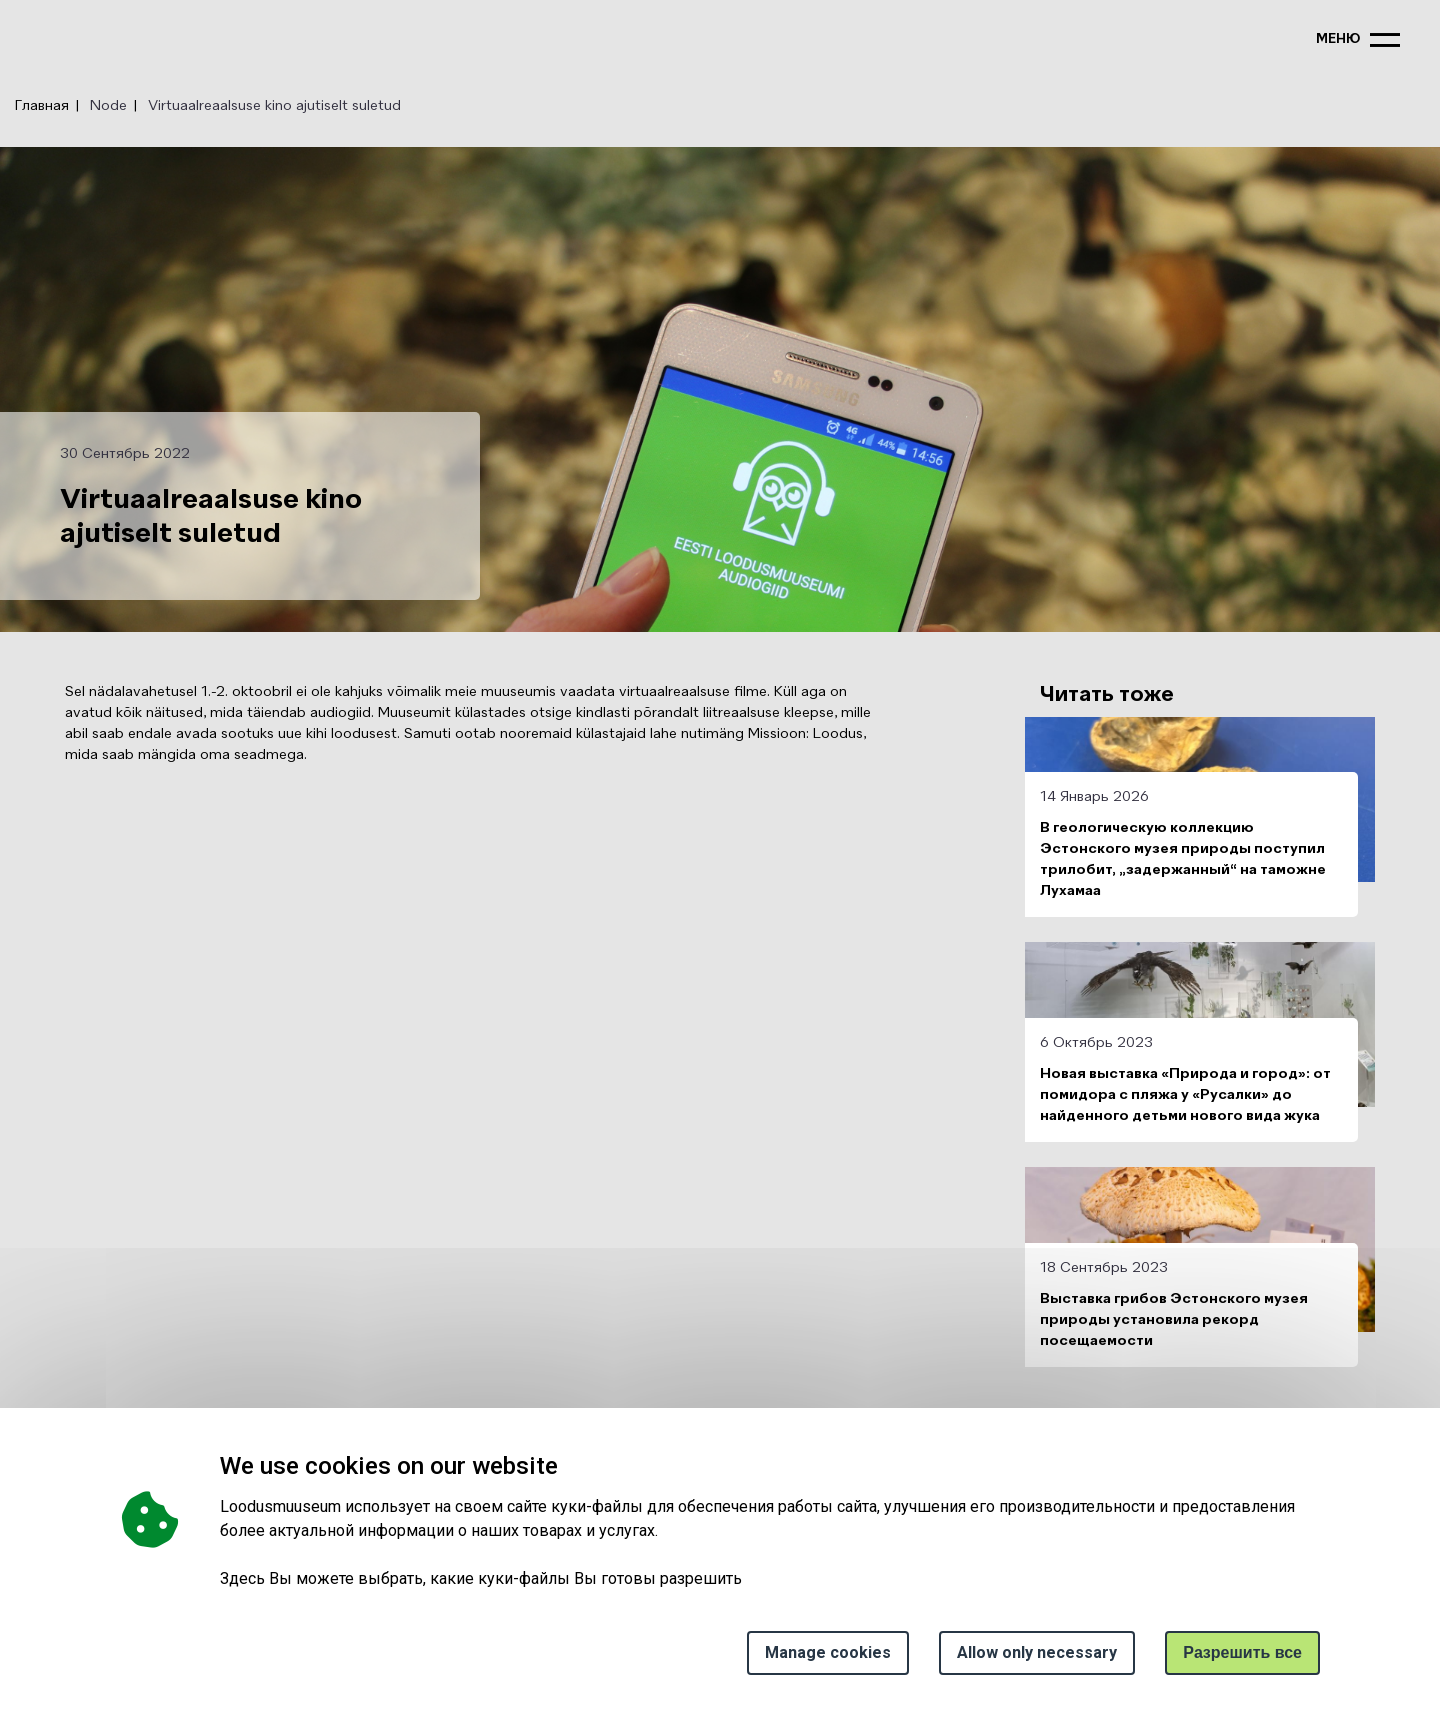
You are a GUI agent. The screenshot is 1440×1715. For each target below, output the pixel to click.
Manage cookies (828, 1652)
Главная (42, 106)
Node (108, 106)
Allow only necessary (1037, 1652)
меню (1338, 39)
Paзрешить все (1242, 1652)
